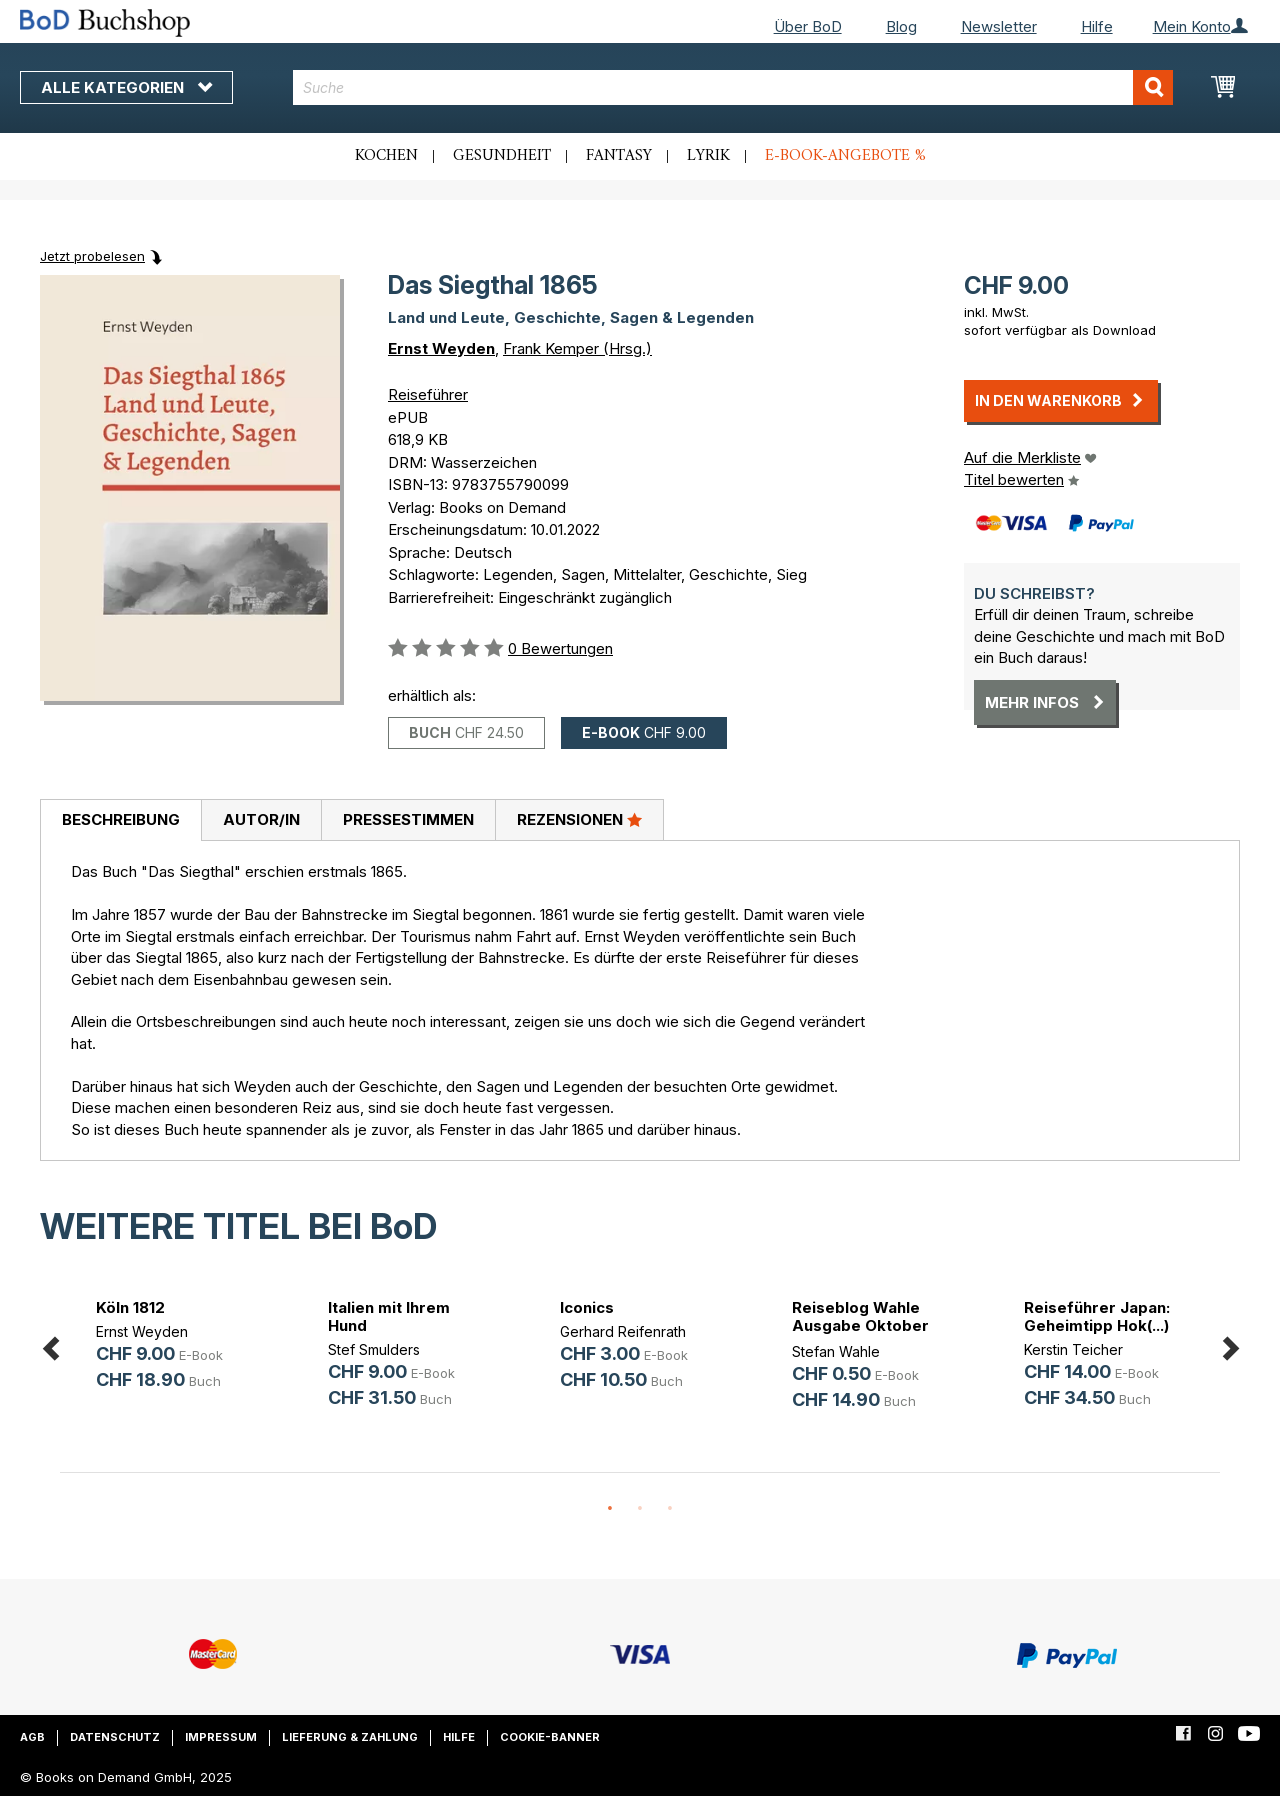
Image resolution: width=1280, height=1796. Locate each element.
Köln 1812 (130, 1307)
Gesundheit (502, 156)
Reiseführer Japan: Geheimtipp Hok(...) (1097, 1316)
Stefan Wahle (836, 1351)
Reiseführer (428, 394)
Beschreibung (121, 819)
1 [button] (610, 1509)
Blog (901, 26)
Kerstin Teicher (1073, 1349)
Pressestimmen (408, 819)
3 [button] (670, 1509)
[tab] (120, 821)
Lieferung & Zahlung (350, 1737)
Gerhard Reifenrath (623, 1331)
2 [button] (640, 1509)
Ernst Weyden (441, 348)
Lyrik (708, 156)
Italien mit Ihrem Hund (389, 1316)
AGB (32, 1737)
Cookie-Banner (550, 1737)
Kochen (386, 156)
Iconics (587, 1307)
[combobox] (733, 87)
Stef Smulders (374, 1349)
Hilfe (1097, 26)
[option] (176, 1347)
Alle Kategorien (126, 87)
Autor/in (261, 819)
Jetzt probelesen (92, 256)
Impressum (221, 1737)
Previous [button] (50, 1345)
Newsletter (999, 26)
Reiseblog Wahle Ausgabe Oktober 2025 (860, 1325)
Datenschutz (115, 1737)
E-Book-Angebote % (845, 156)
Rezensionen (579, 819)
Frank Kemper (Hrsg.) (577, 348)
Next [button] (1230, 1345)
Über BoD (808, 26)
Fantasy (619, 156)
